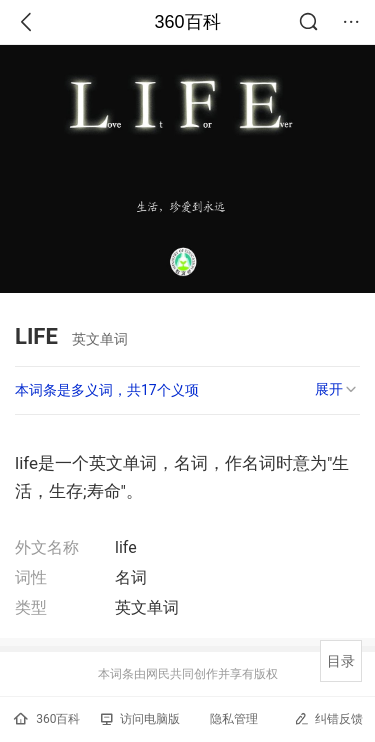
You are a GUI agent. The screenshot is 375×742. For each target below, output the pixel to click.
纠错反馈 (328, 718)
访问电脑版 (140, 719)
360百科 (187, 22)
